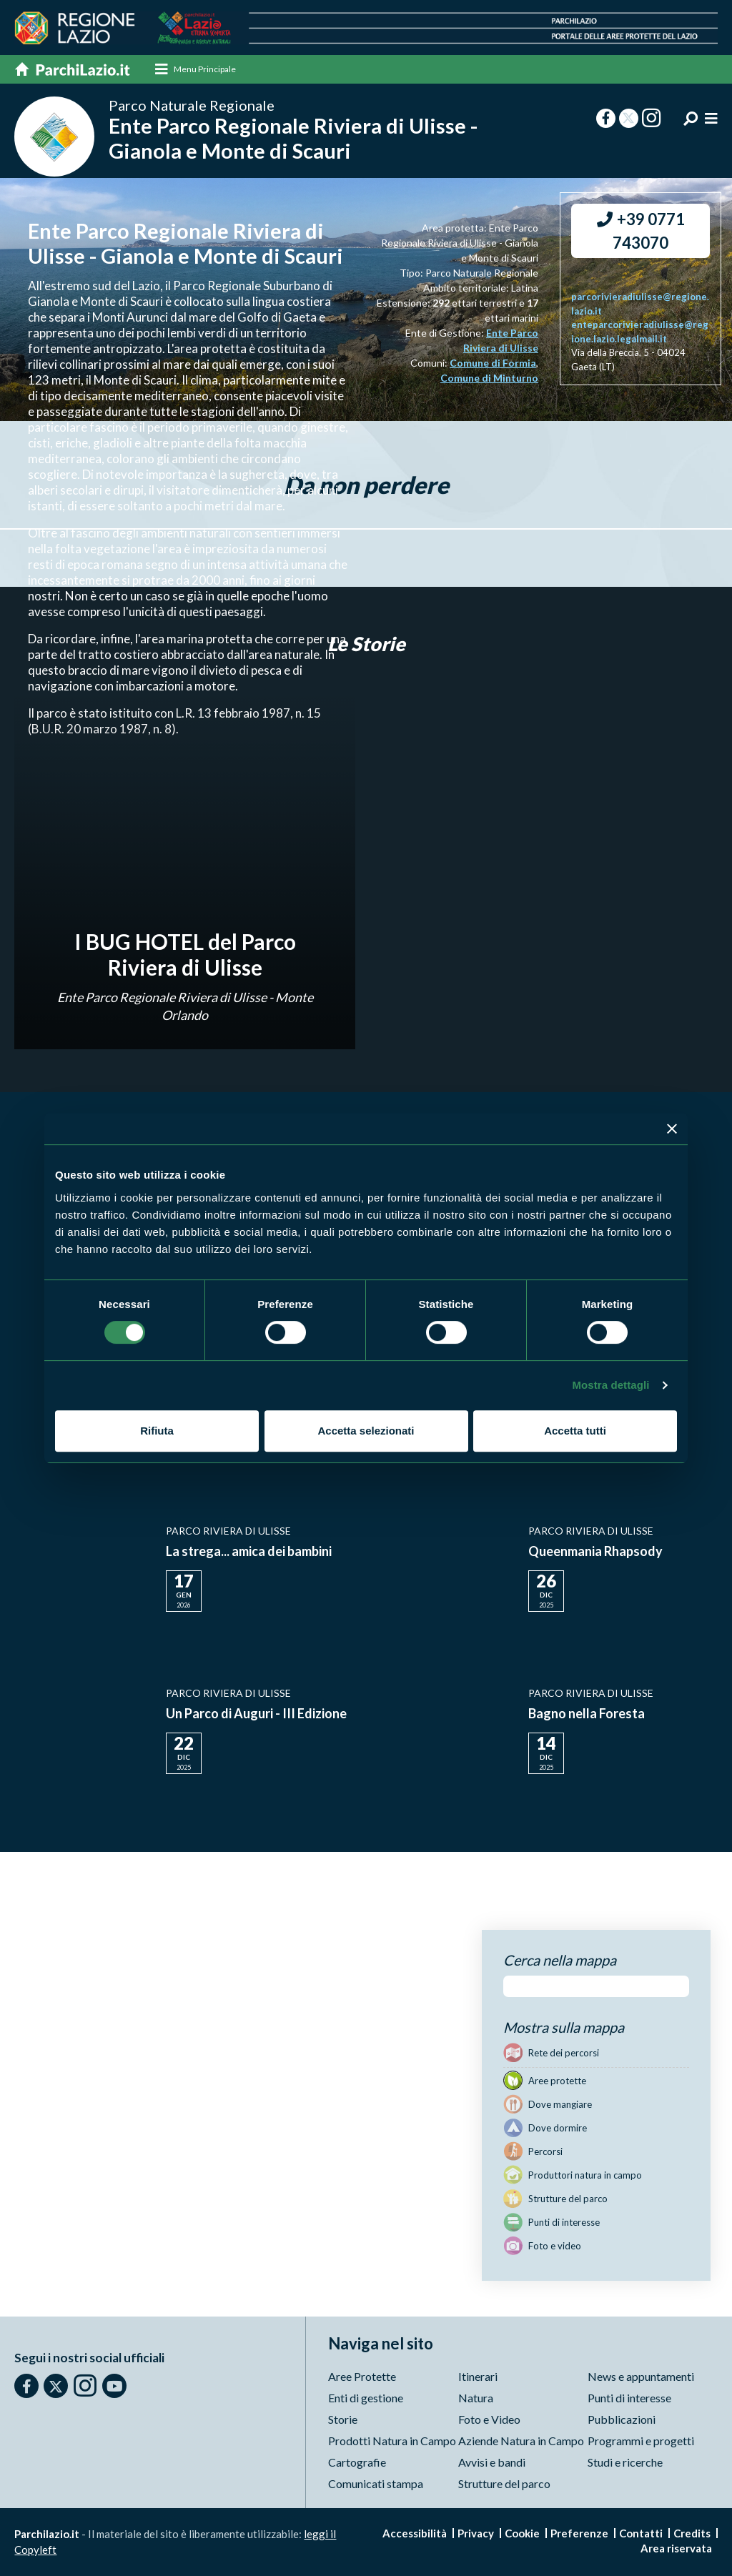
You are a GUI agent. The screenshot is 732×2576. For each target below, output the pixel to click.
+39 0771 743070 (641, 231)
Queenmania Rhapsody (595, 1552)
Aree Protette (362, 2376)
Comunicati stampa (375, 2483)
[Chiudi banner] (672, 1129)
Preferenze (579, 2533)
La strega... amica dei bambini (249, 1552)
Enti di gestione (365, 2397)
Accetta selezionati (365, 1431)
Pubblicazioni (622, 2419)
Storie (342, 2419)
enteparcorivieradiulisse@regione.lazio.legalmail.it (639, 332)
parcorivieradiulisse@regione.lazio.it (640, 304)
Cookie (522, 2533)
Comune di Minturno (489, 378)
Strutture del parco (504, 2483)
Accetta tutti (575, 1431)
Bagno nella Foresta (586, 1714)
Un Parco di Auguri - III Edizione (256, 1714)
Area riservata (676, 2548)
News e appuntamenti (641, 2376)
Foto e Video (489, 2419)
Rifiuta (157, 1431)
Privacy (476, 2533)
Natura (475, 2397)
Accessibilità (414, 2533)
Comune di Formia (493, 363)
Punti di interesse (629, 2397)
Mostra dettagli (610, 1385)
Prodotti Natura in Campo (392, 2440)
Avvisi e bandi (491, 2462)
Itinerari (478, 2376)
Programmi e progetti (641, 2440)
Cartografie (357, 2462)
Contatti (641, 2533)
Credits (692, 2533)
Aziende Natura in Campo (521, 2440)
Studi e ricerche (625, 2462)
